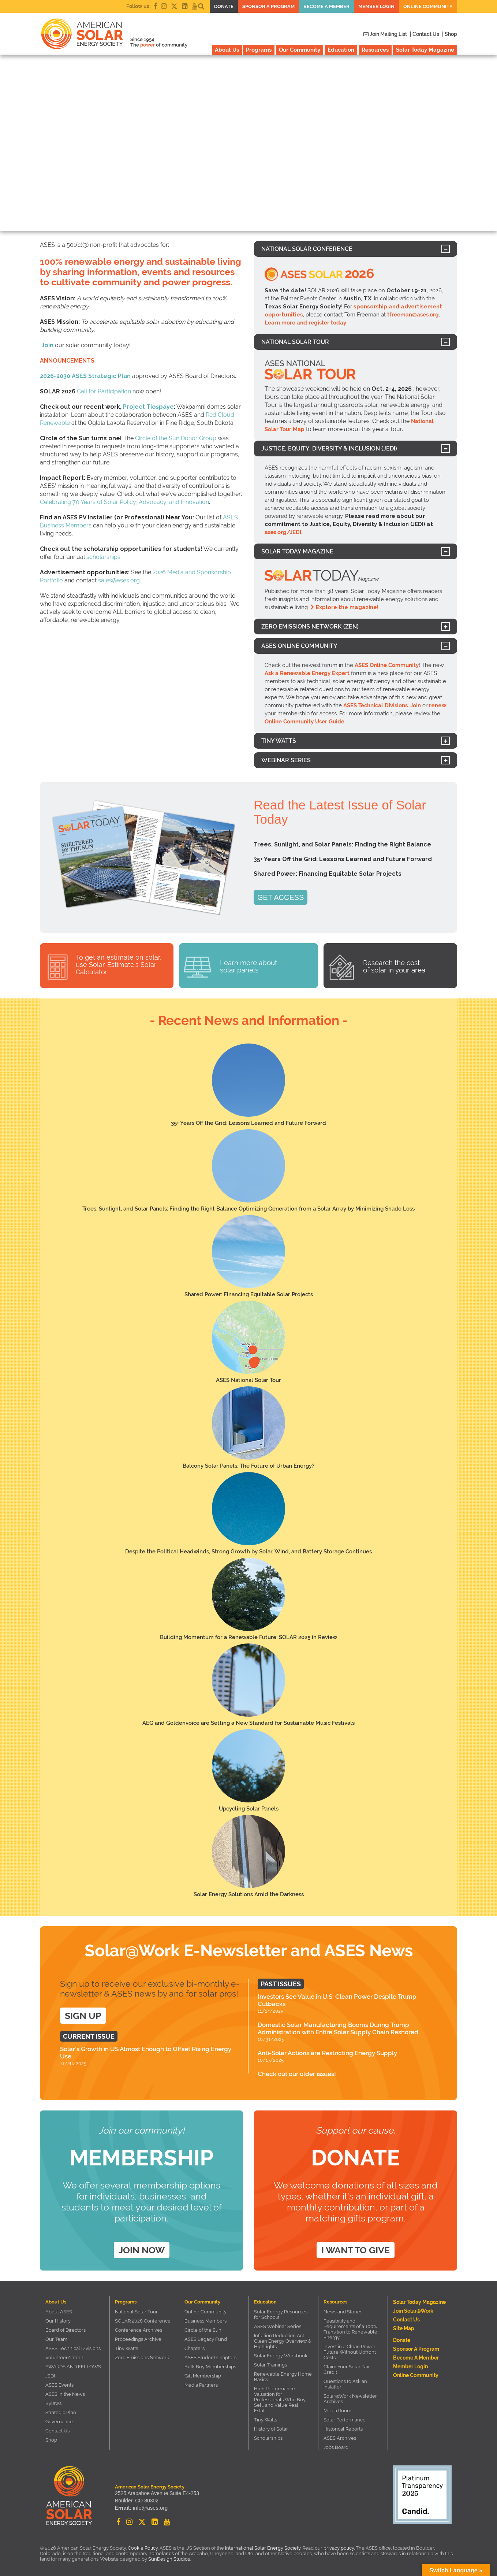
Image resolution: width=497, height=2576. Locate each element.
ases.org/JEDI (283, 532)
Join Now (142, 2250)
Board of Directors (65, 2330)
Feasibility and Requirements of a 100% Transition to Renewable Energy (350, 2329)
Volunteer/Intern (64, 2357)
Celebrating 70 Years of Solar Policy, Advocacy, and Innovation (124, 501)
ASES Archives (340, 2438)
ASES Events (59, 2385)
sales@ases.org (119, 580)
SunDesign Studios (169, 2559)
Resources (375, 50)
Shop (51, 2440)
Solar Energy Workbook (280, 2355)
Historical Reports (343, 2429)
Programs (259, 50)
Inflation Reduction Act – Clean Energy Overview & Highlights (282, 2341)
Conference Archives (138, 2330)
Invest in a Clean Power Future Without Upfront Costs (350, 2352)
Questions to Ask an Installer (345, 2384)
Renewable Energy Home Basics (283, 2376)
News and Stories (343, 2311)
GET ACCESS (280, 897)
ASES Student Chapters (210, 2357)
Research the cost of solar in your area (394, 966)
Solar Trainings (270, 2365)
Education (341, 50)
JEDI (50, 2376)
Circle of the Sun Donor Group (175, 438)
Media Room (337, 2410)
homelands (161, 2553)
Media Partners (201, 2385)
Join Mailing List (385, 34)
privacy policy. (340, 2548)
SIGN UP (83, 2015)
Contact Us (57, 2431)
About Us (227, 50)
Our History (58, 2321)
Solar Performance (345, 2420)
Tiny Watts (126, 2348)
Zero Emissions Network (142, 2357)
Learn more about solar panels (248, 966)
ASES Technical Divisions (375, 705)
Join (47, 345)
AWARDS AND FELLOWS (73, 2366)
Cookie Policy (143, 2548)
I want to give (355, 2250)
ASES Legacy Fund (205, 2339)
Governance (59, 2421)
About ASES (58, 2311)
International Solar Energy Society (262, 2548)
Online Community (428, 6)
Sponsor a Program (268, 6)
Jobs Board (336, 2447)
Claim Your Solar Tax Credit (346, 2369)
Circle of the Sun (202, 2330)
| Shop (449, 34)
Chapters (194, 2348)
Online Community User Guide (304, 721)
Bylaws (53, 2403)
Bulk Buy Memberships (210, 2366)
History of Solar (271, 2429)
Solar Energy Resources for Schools (280, 2314)
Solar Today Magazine (425, 50)
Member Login (376, 6)
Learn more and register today (305, 322)
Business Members (205, 2321)
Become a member (326, 6)
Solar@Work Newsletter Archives (350, 2398)
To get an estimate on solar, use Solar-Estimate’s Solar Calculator (118, 964)
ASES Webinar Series (277, 2326)
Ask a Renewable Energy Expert (307, 673)
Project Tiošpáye (148, 406)
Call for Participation (104, 391)
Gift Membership (202, 2376)
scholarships (103, 556)
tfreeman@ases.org (413, 314)
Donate (223, 6)
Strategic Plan (60, 2412)
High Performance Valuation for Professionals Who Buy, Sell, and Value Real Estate (280, 2399)
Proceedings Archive (138, 2339)
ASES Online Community (387, 665)
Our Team (56, 2339)
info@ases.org (149, 2509)
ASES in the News (65, 2394)
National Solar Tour (136, 2311)
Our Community (299, 50)
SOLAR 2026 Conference (143, 2321)
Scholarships (268, 2438)
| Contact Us (424, 34)
